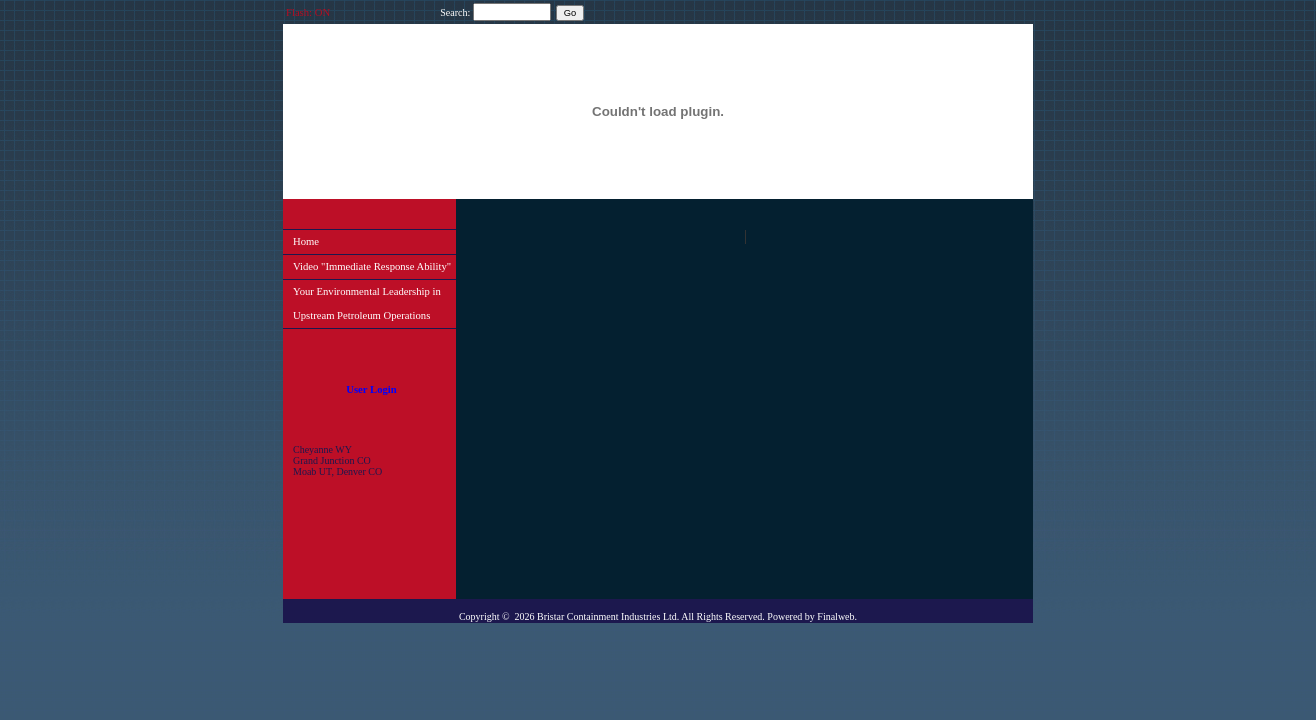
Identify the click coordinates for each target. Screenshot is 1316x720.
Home (306, 241)
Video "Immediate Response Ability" (372, 266)
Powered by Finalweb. (812, 616)
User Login (371, 389)
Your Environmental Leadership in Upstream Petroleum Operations (367, 303)
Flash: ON (308, 12)
